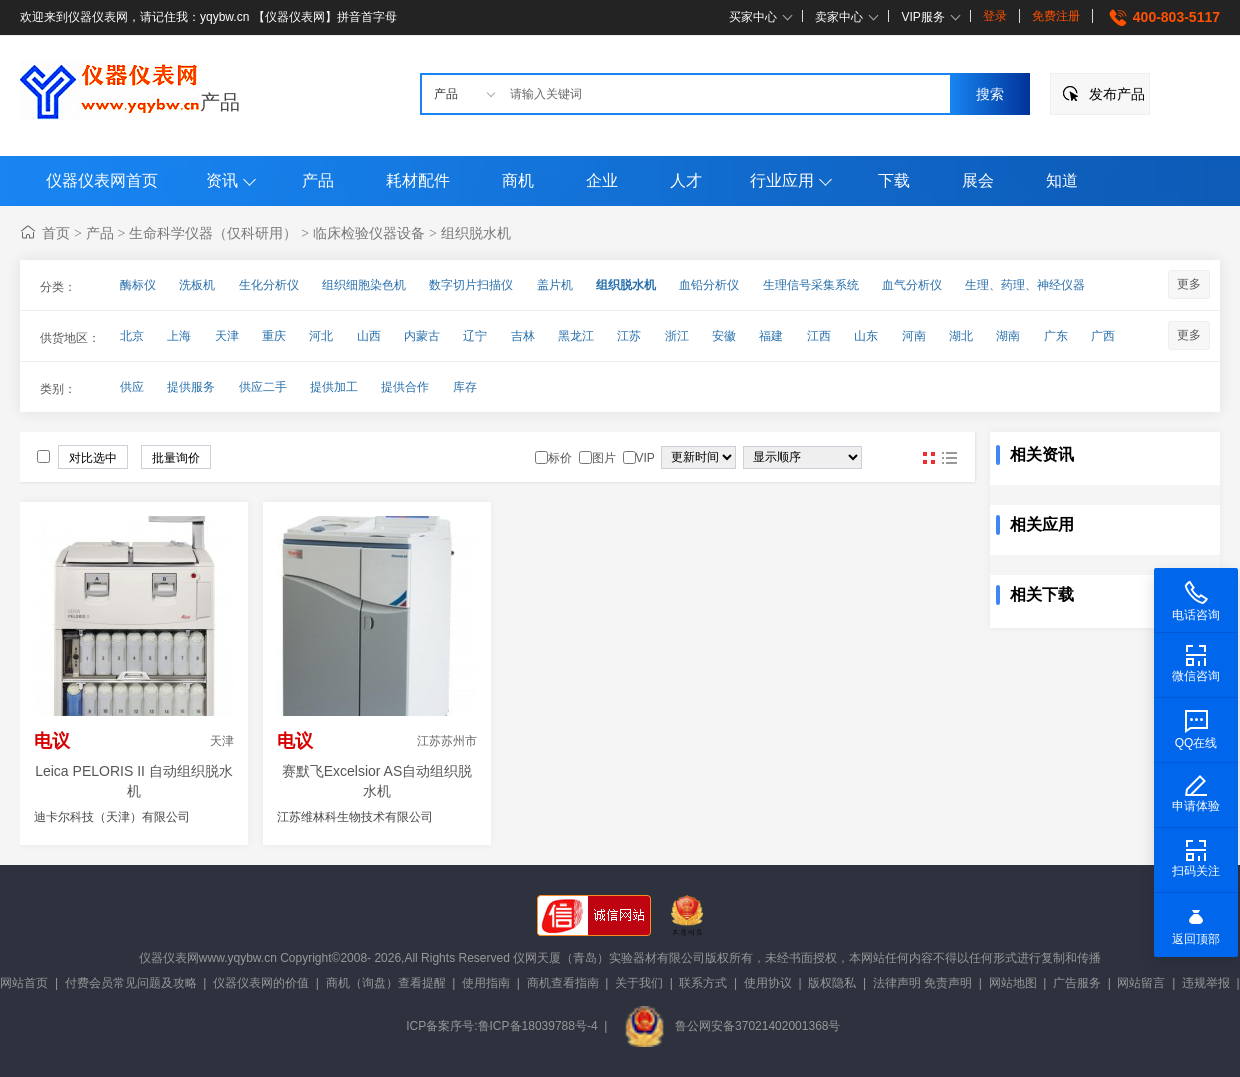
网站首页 (24, 983)
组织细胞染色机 (364, 285)
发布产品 (1117, 94)
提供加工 (334, 387)
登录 (995, 16)
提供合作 (405, 387)
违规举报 (1206, 983)
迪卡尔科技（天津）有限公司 (112, 817)
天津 (227, 336)
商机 (518, 180)
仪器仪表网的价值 (261, 983)
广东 (1056, 336)
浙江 (677, 336)
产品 (220, 102)
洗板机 (197, 285)
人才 (686, 180)
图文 (949, 458)
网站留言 (1141, 983)
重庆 (274, 336)
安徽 (724, 336)
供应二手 (263, 387)
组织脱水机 (476, 233)
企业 (602, 180)
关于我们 (639, 983)
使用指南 (486, 983)
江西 (819, 336)
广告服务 (1077, 983)
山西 (369, 336)
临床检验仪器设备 (369, 233)
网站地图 (1013, 983)
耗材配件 (418, 180)
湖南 (1008, 336)
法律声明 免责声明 (922, 983)
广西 (1103, 336)
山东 (866, 336)
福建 (771, 336)
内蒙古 (422, 336)
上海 (179, 336)
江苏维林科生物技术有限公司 (355, 817)
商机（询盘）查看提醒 (386, 983)
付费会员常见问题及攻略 (131, 983)
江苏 (629, 336)
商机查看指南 (563, 983)
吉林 (523, 336)
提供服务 (191, 387)
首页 (56, 233)
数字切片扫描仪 (471, 285)
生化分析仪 (269, 285)
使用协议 (768, 983)
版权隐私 (832, 983)
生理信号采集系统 (811, 285)
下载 (894, 180)
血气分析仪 (912, 285)
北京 (132, 336)
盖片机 (555, 285)
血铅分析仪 (709, 285)
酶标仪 (138, 285)
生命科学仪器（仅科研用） (213, 233)
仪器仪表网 (169, 958)
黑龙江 (576, 336)
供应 (132, 387)
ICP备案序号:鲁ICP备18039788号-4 (501, 1026)
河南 (914, 336)
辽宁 (475, 336)
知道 (1062, 180)
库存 (465, 387)
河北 (321, 336)
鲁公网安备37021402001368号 (732, 1026)
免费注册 (1056, 16)
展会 (978, 180)
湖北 (961, 336)
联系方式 (703, 983)
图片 (929, 458)
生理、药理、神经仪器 (1025, 285)
